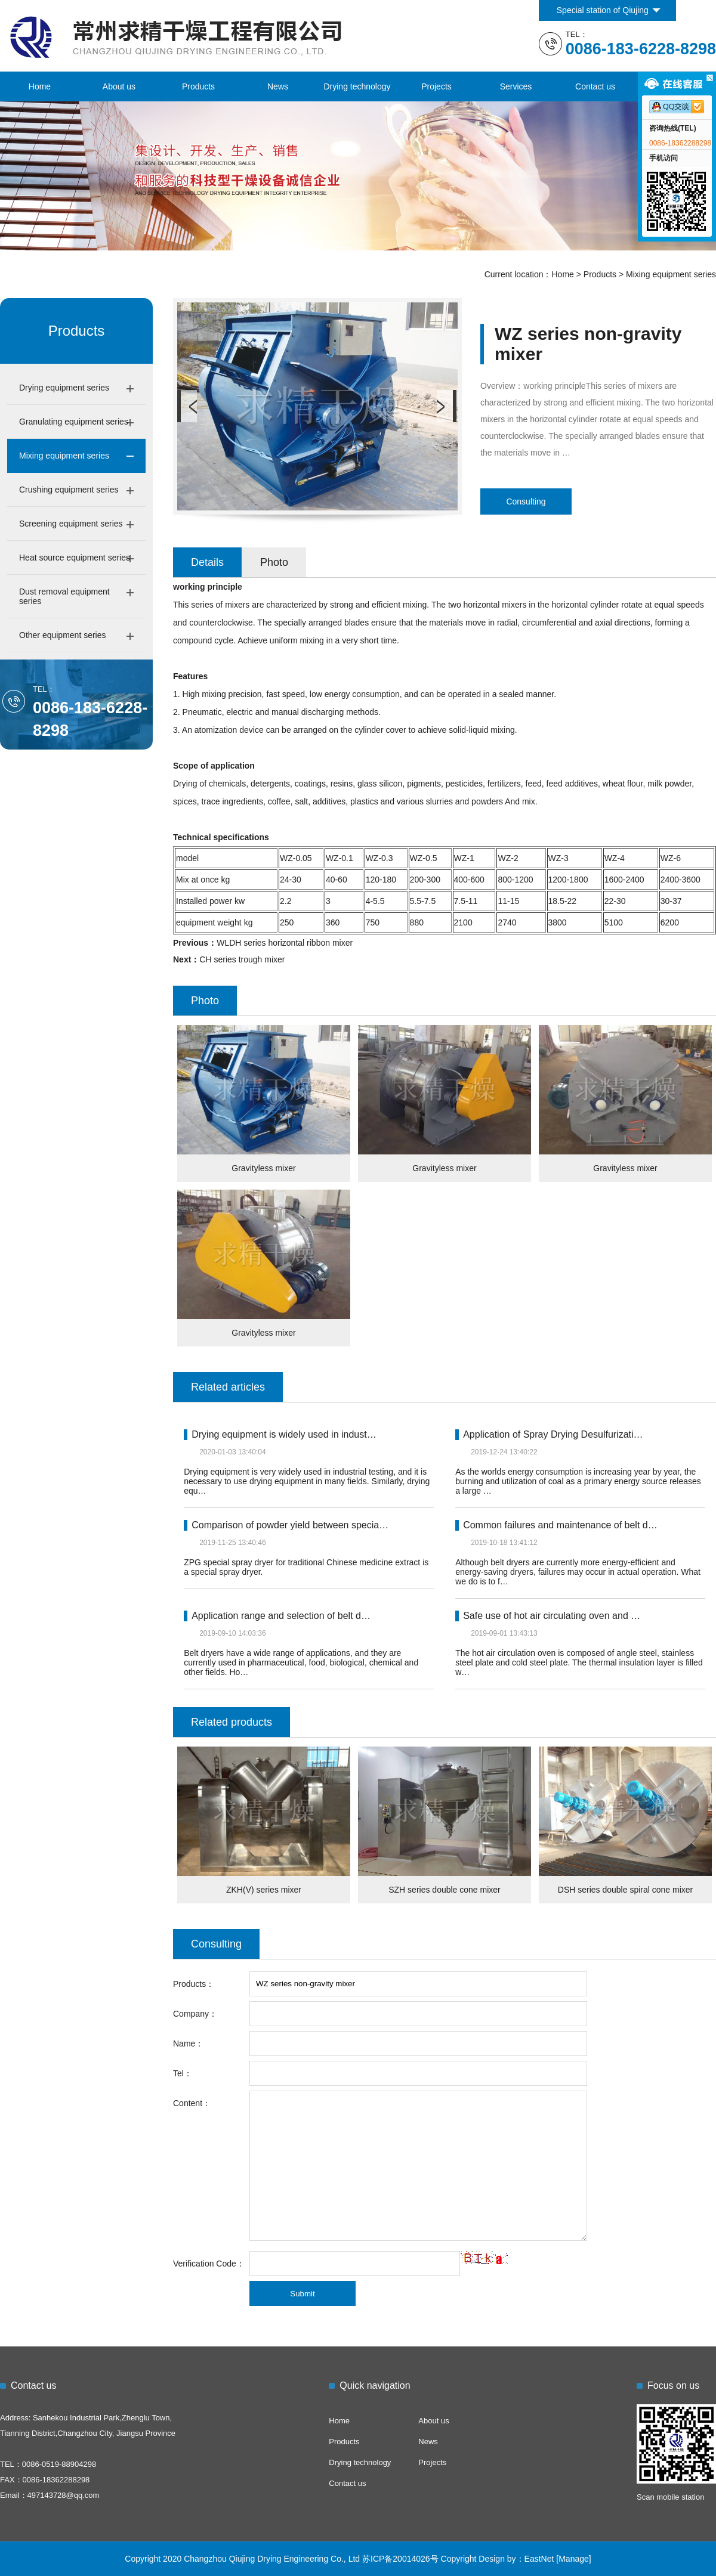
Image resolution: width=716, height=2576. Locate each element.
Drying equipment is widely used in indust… (284, 1434)
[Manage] (573, 2558)
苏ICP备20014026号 (400, 2558)
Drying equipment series (64, 387)
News (277, 86)
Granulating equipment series (73, 421)
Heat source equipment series (74, 557)
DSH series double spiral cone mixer (625, 1889)
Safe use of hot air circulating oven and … (551, 1616)
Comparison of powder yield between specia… (290, 1525)
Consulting (525, 501)
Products (198, 86)
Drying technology (356, 86)
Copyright (459, 2558)
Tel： (182, 2073)
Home (40, 86)
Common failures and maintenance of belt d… (560, 1525)
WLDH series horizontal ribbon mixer (285, 943)
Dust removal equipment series (64, 596)
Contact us (595, 86)
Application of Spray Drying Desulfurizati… (553, 1434)
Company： (195, 2013)
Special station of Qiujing (603, 10)
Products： (193, 1984)
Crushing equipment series (69, 489)
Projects (436, 86)
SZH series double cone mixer (444, 1889)
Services (516, 86)
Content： (192, 2103)
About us (119, 86)
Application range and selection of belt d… (281, 1616)
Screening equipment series (71, 523)
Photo (274, 562)
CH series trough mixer (242, 959)
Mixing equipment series (671, 274)
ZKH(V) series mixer (263, 1889)
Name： (188, 2043)
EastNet (539, 2558)
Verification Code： (209, 2263)
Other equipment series (62, 635)
